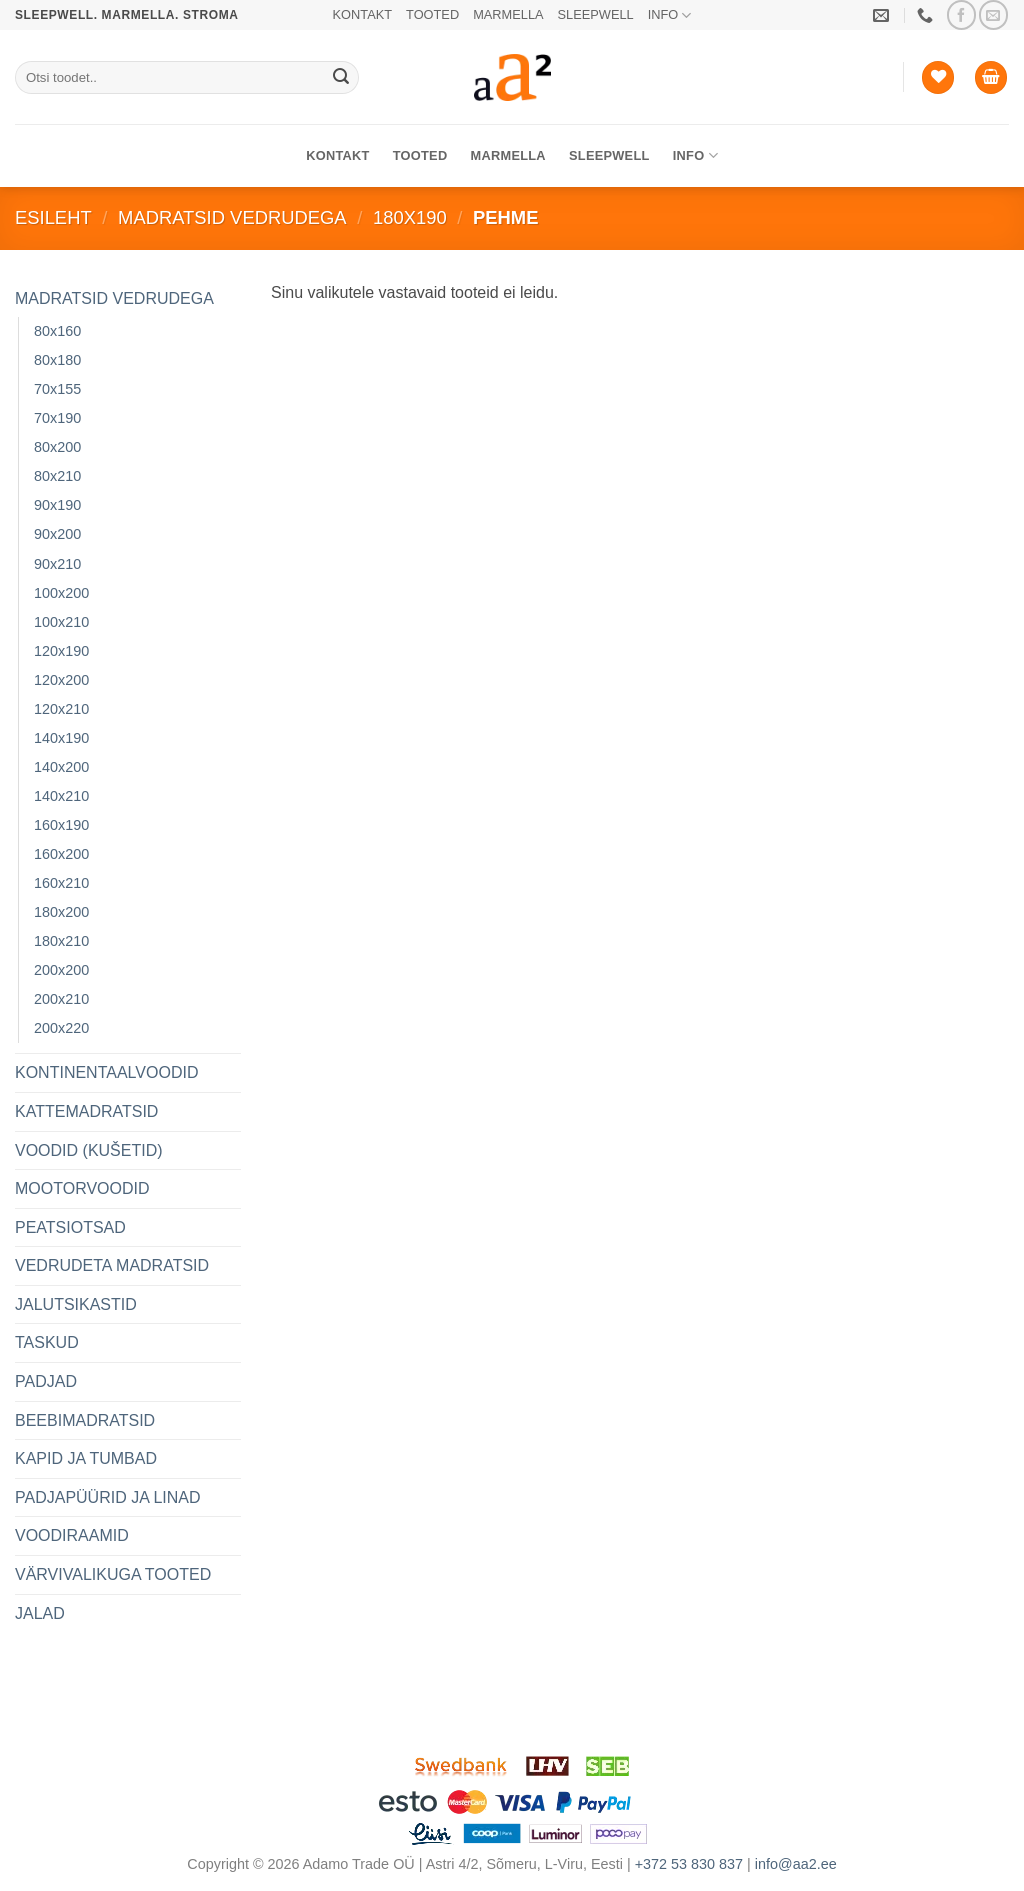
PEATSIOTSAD (70, 1227)
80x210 (57, 476)
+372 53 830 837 (689, 1864)
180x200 (61, 912)
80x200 (57, 447)
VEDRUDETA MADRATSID (112, 1265)
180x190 (410, 217)
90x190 (57, 505)
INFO (670, 15)
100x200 (61, 593)
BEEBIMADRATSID (85, 1420)
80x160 (57, 331)
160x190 (61, 825)
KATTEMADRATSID (86, 1111)
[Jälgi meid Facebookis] (961, 14)
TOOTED (432, 14)
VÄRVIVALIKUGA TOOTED (113, 1574)
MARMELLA (508, 14)
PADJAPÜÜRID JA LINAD (108, 1497)
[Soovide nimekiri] (938, 77)
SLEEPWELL (596, 14)
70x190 (57, 418)
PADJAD (46, 1381)
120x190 (61, 651)
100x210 (61, 622)
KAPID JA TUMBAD (86, 1458)
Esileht (53, 217)
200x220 (61, 1028)
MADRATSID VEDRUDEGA (232, 217)
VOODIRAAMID (72, 1535)
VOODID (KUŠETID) (89, 1150)
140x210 (61, 796)
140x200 (61, 767)
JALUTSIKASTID (76, 1304)
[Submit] (341, 78)
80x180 (57, 360)
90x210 (57, 564)
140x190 (61, 738)
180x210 (61, 941)
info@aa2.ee (796, 1864)
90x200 (57, 534)
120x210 (61, 709)
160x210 (61, 883)
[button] (991, 77)
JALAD (40, 1613)
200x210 (61, 999)
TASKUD (47, 1342)
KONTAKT (363, 14)
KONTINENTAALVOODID (106, 1072)
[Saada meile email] (993, 14)
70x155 (57, 389)
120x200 (61, 680)
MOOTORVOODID (82, 1188)
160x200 (61, 854)
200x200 (61, 970)
